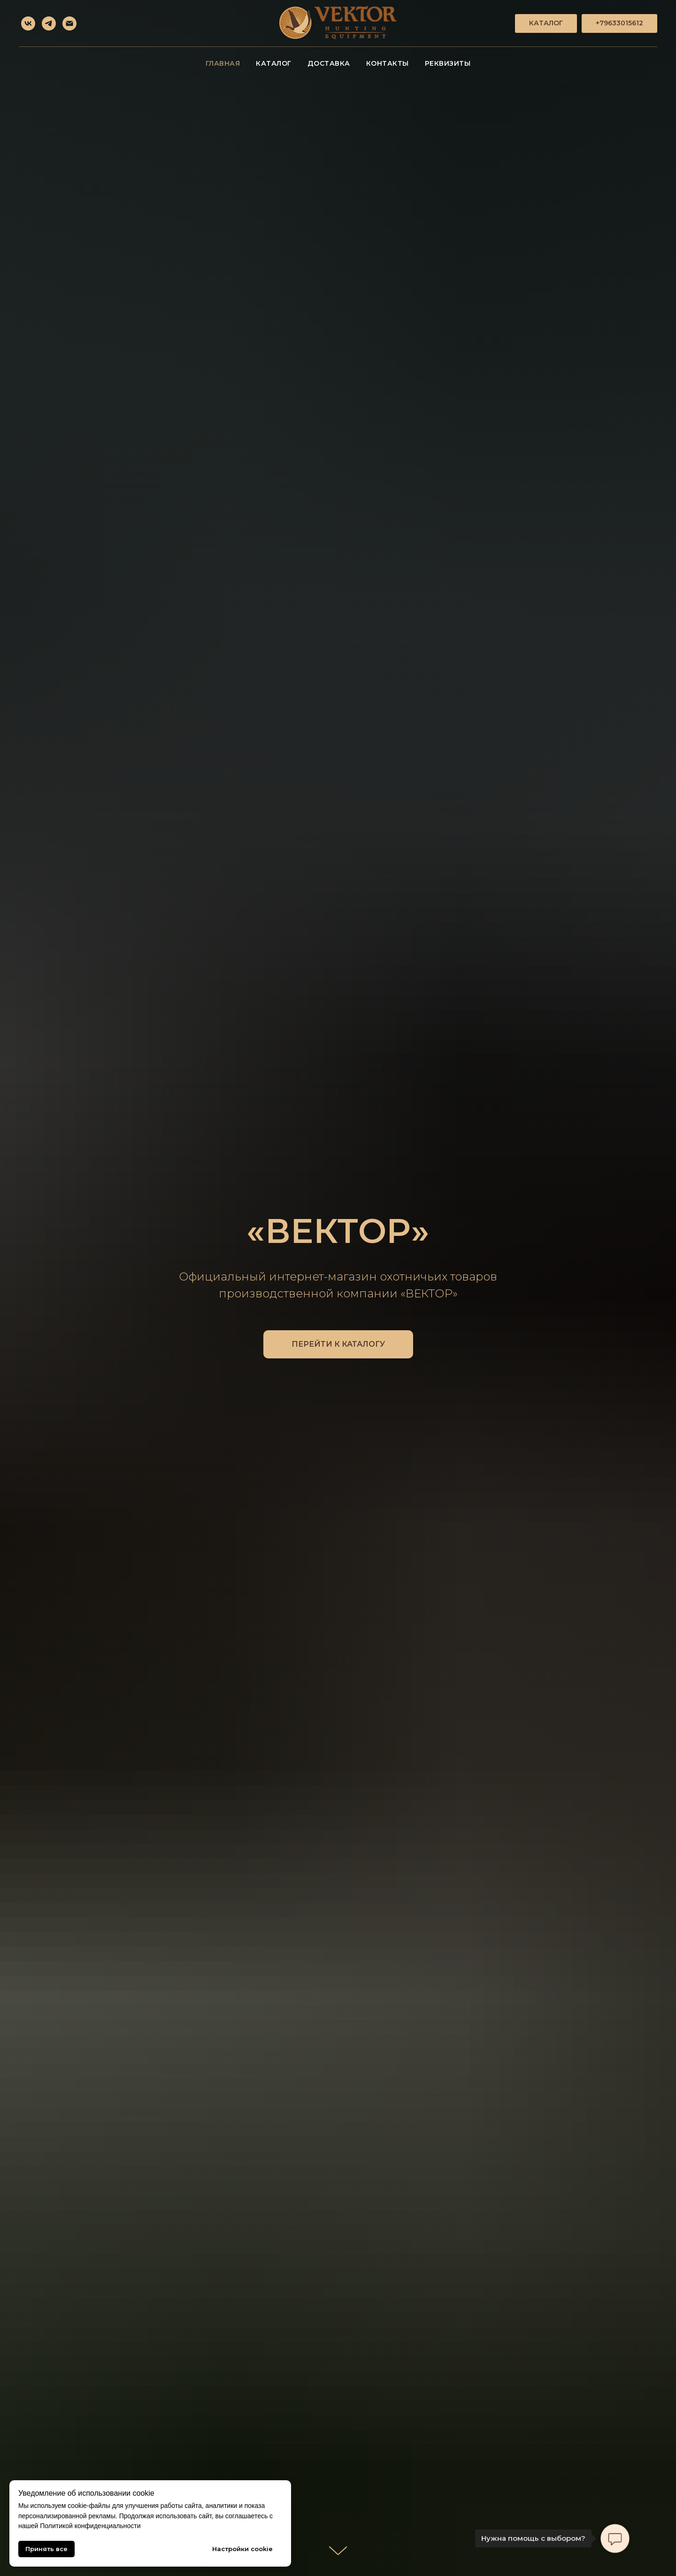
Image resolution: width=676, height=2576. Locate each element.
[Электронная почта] (69, 23)
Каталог (274, 63)
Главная (223, 63)
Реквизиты (448, 63)
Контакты (387, 63)
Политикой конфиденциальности (90, 2526)
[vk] (28, 23)
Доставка (328, 63)
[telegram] (49, 23)
